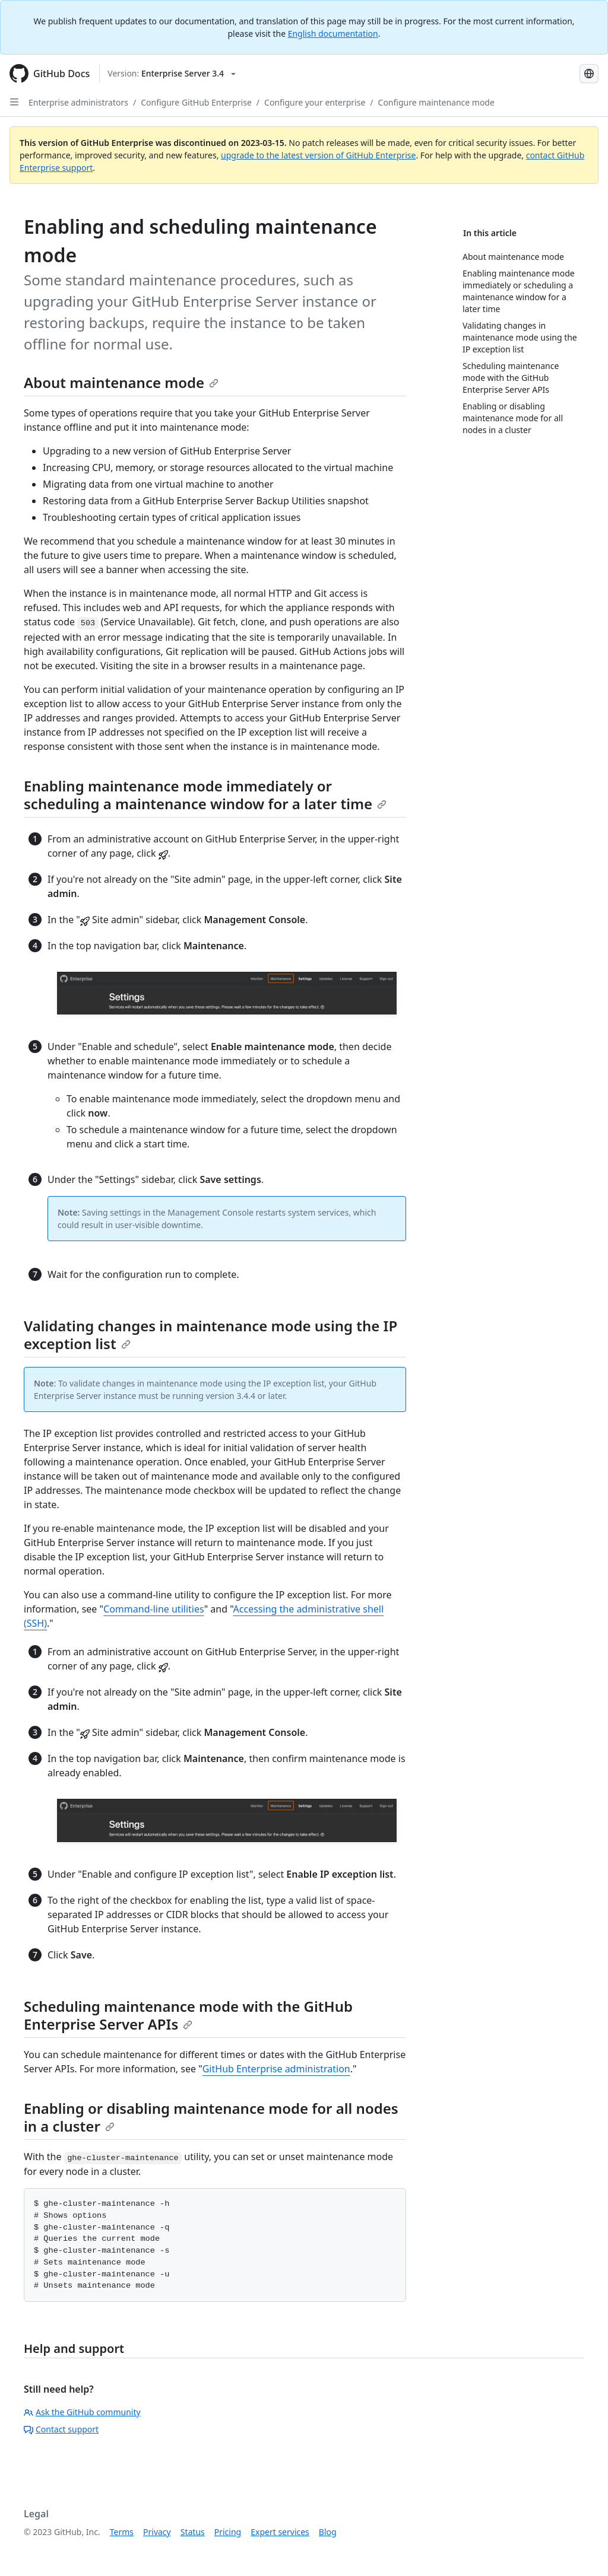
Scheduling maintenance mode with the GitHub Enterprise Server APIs (188, 2015)
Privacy (157, 2531)
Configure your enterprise (314, 102)
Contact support (61, 2429)
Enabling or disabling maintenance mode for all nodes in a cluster (211, 2117)
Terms (122, 2531)
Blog (328, 2531)
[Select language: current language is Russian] (589, 73)
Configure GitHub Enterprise (196, 102)
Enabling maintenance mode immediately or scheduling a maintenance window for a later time (205, 794)
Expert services (280, 2531)
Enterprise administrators (78, 102)
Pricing (227, 2531)
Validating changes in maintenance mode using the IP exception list (210, 1334)
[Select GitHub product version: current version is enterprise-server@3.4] (171, 73)
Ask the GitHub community (82, 2412)
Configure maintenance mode (436, 102)
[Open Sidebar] (14, 102)
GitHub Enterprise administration (276, 2068)
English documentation (333, 33)
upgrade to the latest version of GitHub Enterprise (318, 155)
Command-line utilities (153, 1608)
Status (192, 2531)
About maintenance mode (121, 382)
